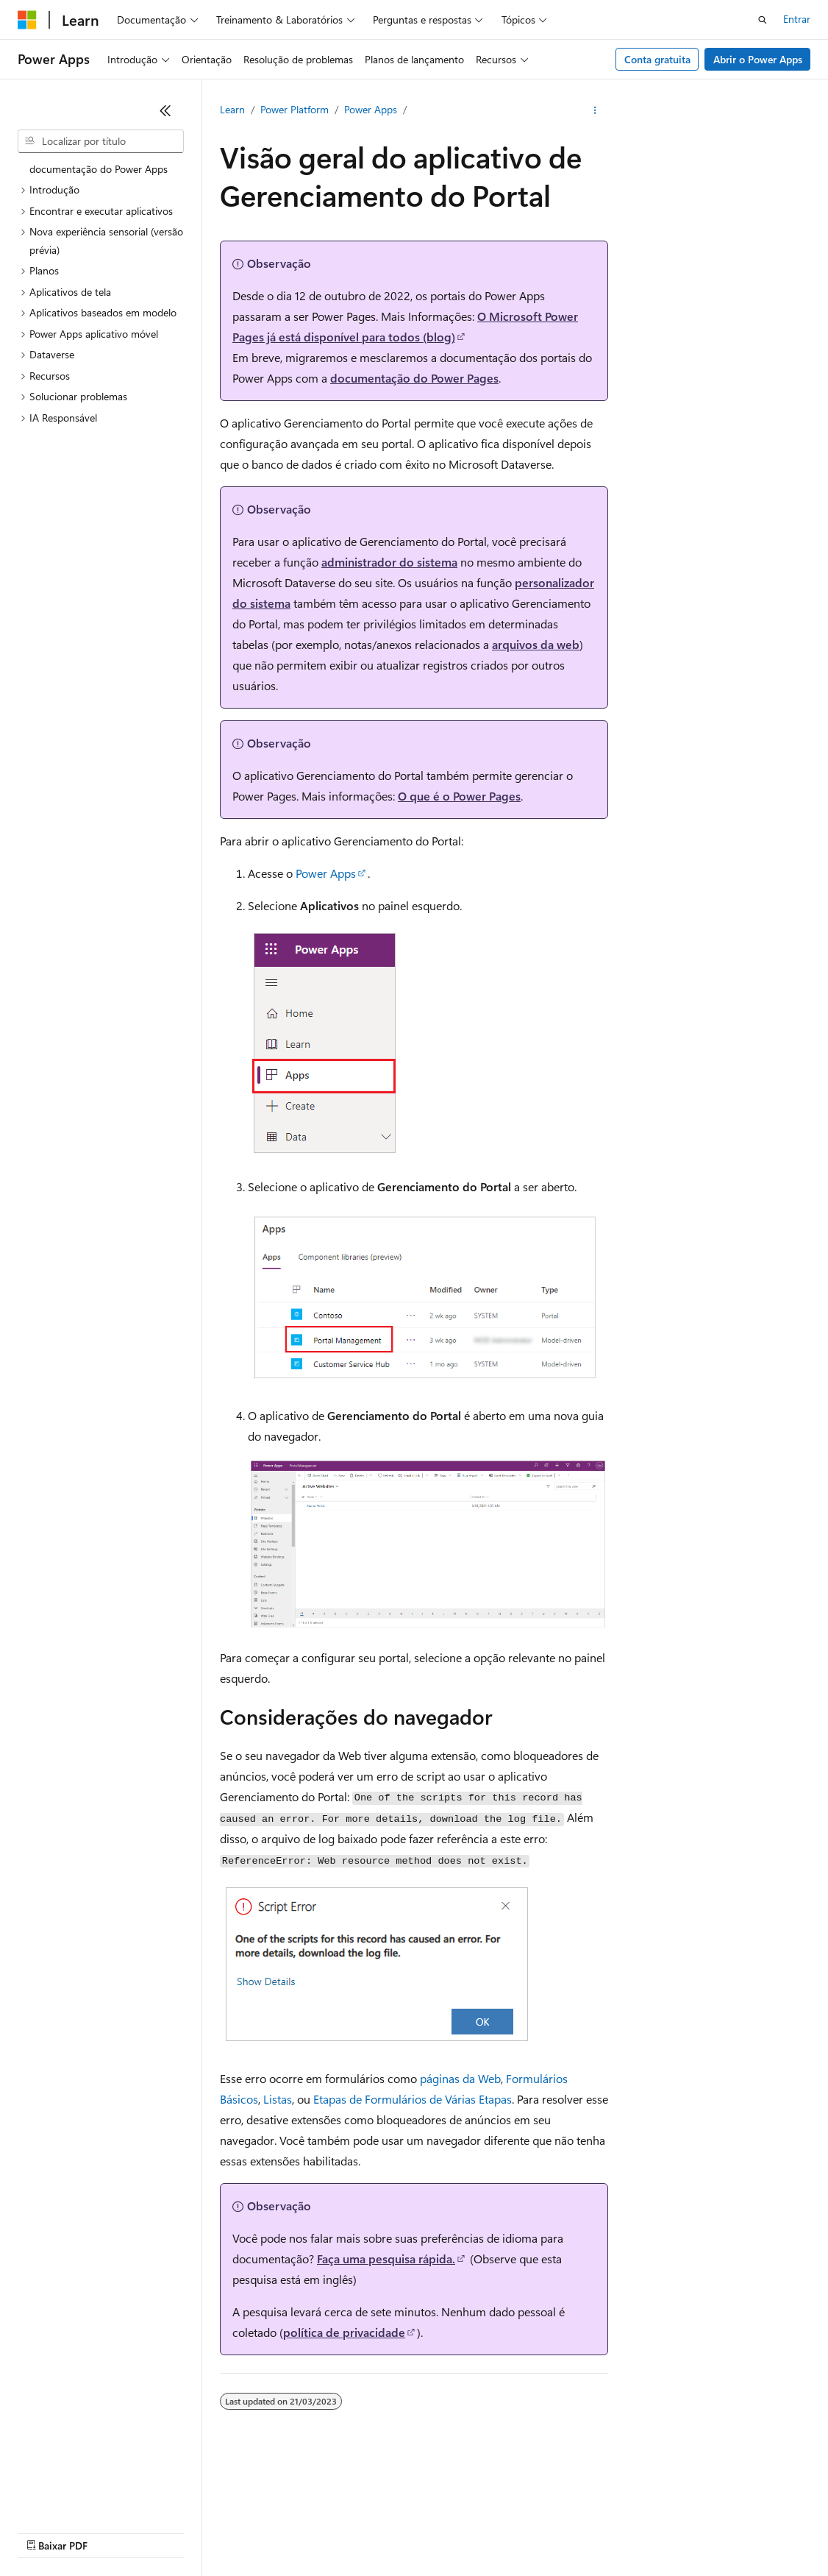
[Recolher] (165, 110)
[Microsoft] (27, 19)
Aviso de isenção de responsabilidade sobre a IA (125, 2510)
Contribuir (422, 2510)
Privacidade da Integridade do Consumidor (638, 2510)
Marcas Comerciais (145, 2531)
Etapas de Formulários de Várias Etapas (412, 2099)
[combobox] (101, 141)
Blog (361, 2510)
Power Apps (370, 109)
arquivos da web (535, 644)
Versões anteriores (292, 2510)
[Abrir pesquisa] (762, 20)
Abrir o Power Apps (757, 59)
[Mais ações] (595, 110)
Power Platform (294, 109)
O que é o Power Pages (459, 795)
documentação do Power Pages (414, 378)
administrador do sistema (389, 562)
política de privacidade (344, 2332)
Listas (277, 2099)
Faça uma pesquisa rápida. (386, 2258)
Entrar (796, 19)
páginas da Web (460, 2078)
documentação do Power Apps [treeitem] (98, 169)
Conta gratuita (657, 59)
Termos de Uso (51, 2531)
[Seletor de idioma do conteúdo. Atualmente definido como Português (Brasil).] (73, 2476)
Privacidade (488, 2510)
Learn (232, 109)
